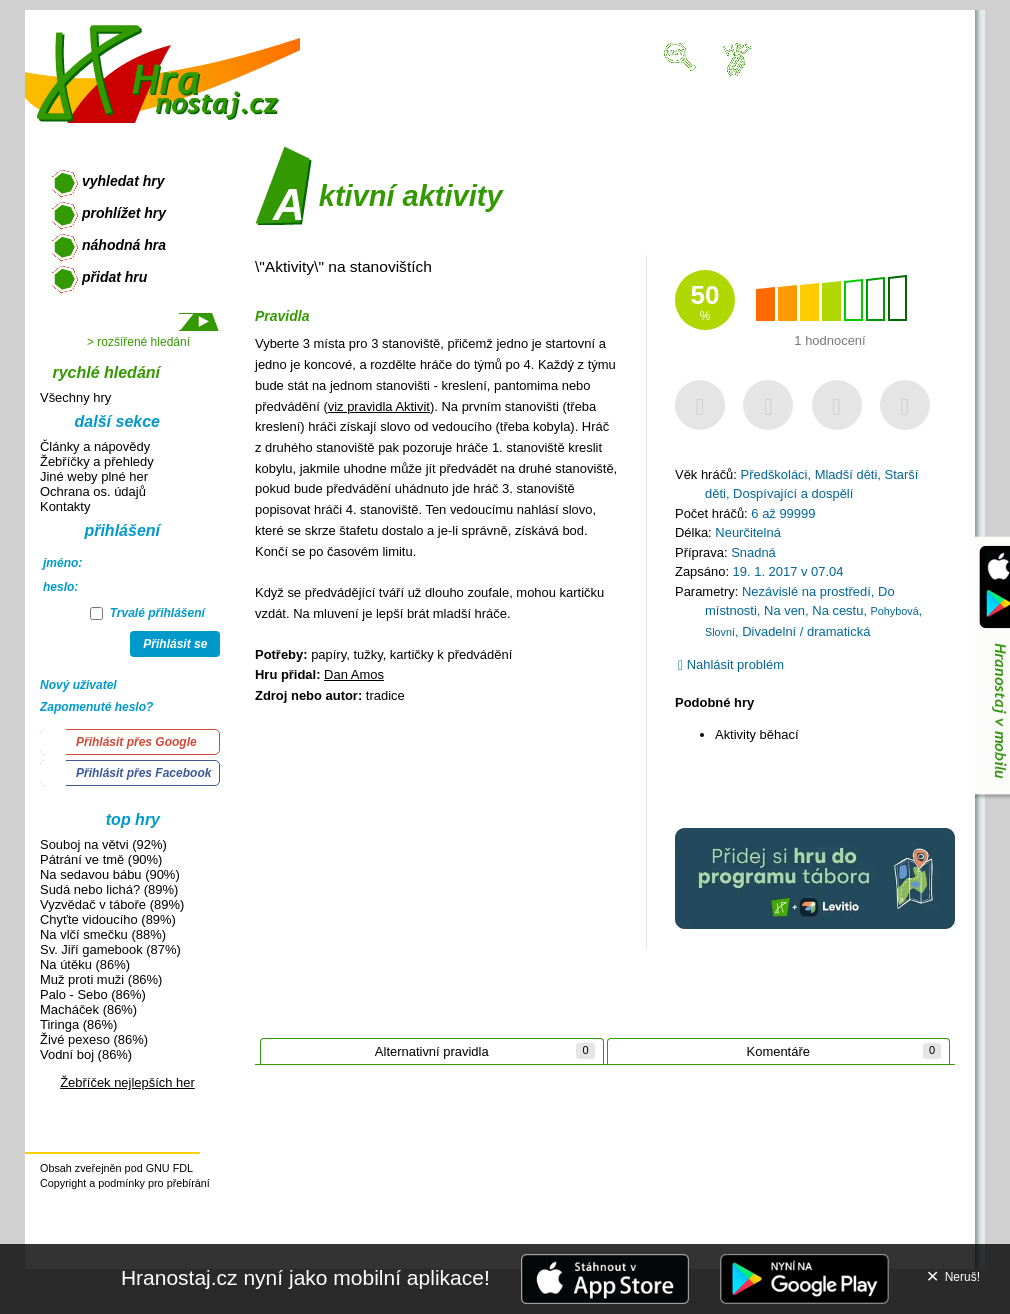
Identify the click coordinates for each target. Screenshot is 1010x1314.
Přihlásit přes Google (136, 742)
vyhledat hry (123, 181)
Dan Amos (354, 674)
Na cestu (837, 610)
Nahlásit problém (731, 664)
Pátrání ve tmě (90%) (101, 859)
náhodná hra (124, 245)
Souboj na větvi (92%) (103, 844)
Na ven (784, 610)
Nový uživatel (78, 685)
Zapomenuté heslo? (96, 707)
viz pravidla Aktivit (379, 406)
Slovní (720, 632)
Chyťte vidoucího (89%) (108, 919)
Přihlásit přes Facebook (143, 773)
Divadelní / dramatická (806, 631)
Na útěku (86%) (85, 964)
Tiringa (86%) (78, 1024)
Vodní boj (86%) (86, 1054)
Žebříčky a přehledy (97, 461)
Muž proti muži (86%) (101, 979)
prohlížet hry (124, 213)
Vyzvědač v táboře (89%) (112, 904)
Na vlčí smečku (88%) (103, 934)
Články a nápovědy (95, 446)
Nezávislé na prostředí (806, 591)
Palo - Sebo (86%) (93, 994)
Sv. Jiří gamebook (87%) (110, 949)
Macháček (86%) (88, 1009)
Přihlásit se (175, 644)
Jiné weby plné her (94, 476)
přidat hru (114, 277)
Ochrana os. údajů (93, 491)
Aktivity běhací (757, 734)
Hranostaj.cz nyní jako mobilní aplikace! (305, 1277)
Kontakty (65, 506)
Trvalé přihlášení (147, 613)
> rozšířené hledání (138, 342)
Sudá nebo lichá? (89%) (109, 889)
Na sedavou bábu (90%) (110, 874)
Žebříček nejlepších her (127, 1082)
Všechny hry (75, 397)
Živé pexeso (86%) (94, 1039)
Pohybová (895, 611)
